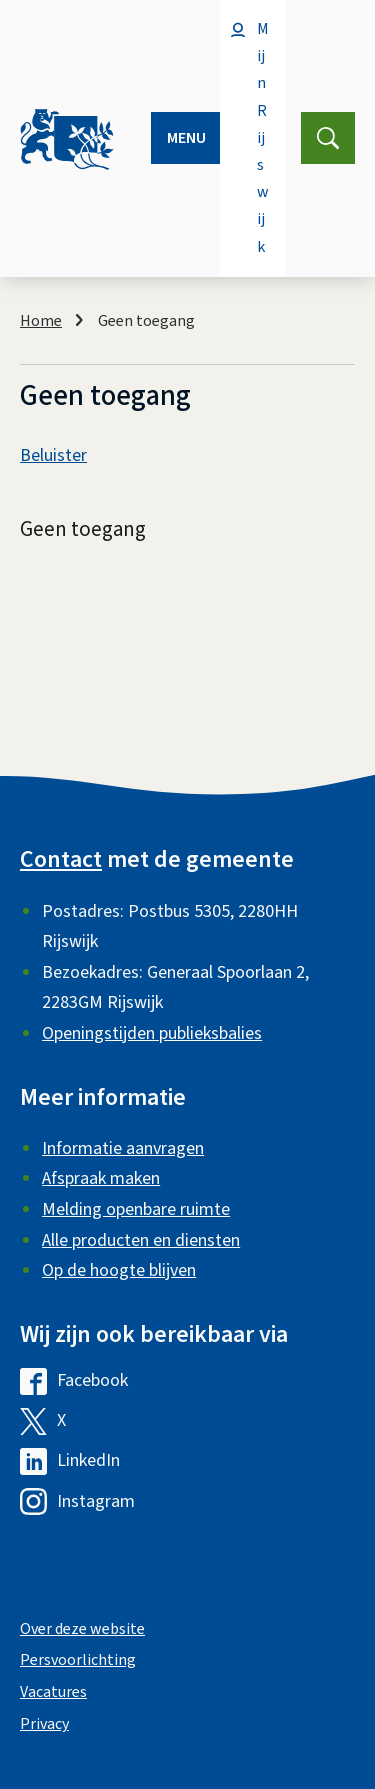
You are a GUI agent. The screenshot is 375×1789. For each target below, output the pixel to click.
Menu (186, 138)
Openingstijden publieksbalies (152, 1033)
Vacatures (53, 1692)
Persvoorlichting (78, 1660)
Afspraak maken (101, 1178)
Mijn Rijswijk (263, 138)
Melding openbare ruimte (136, 1209)
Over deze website (82, 1629)
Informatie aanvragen (123, 1148)
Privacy (44, 1724)
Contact (61, 859)
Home (41, 321)
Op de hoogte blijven (119, 1270)
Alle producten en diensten (141, 1240)
